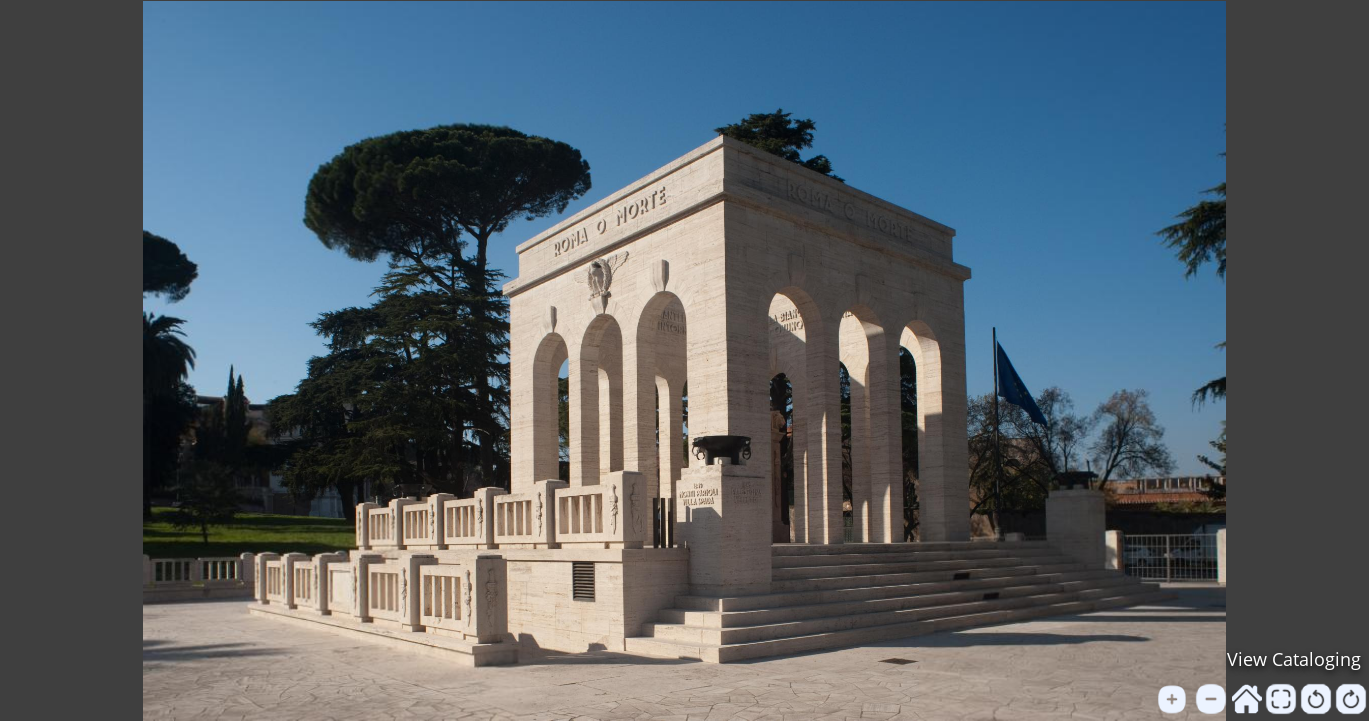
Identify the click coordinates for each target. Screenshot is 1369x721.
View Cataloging (1294, 659)
